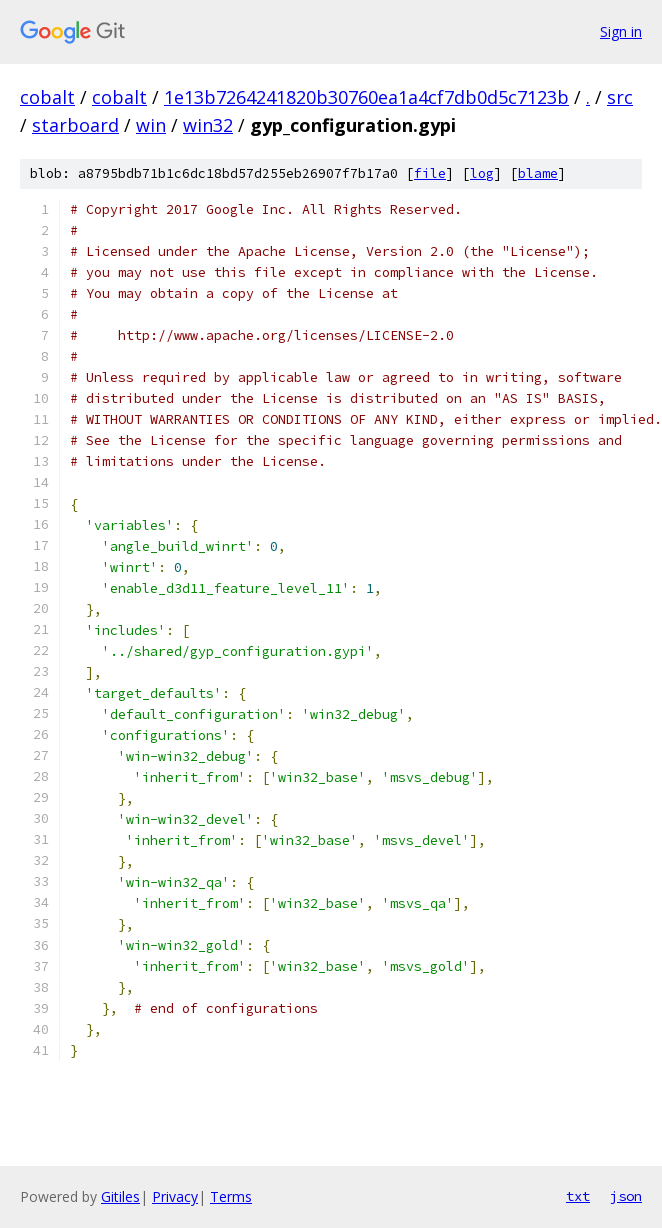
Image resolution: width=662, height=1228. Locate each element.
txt (578, 1196)
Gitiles (120, 1196)
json (626, 1196)
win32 (208, 125)
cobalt (47, 97)
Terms (231, 1196)
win (151, 125)
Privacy (175, 1196)
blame (538, 173)
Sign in (621, 31)
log (482, 173)
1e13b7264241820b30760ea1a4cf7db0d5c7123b (366, 97)
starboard (75, 125)
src (620, 97)
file (430, 173)
